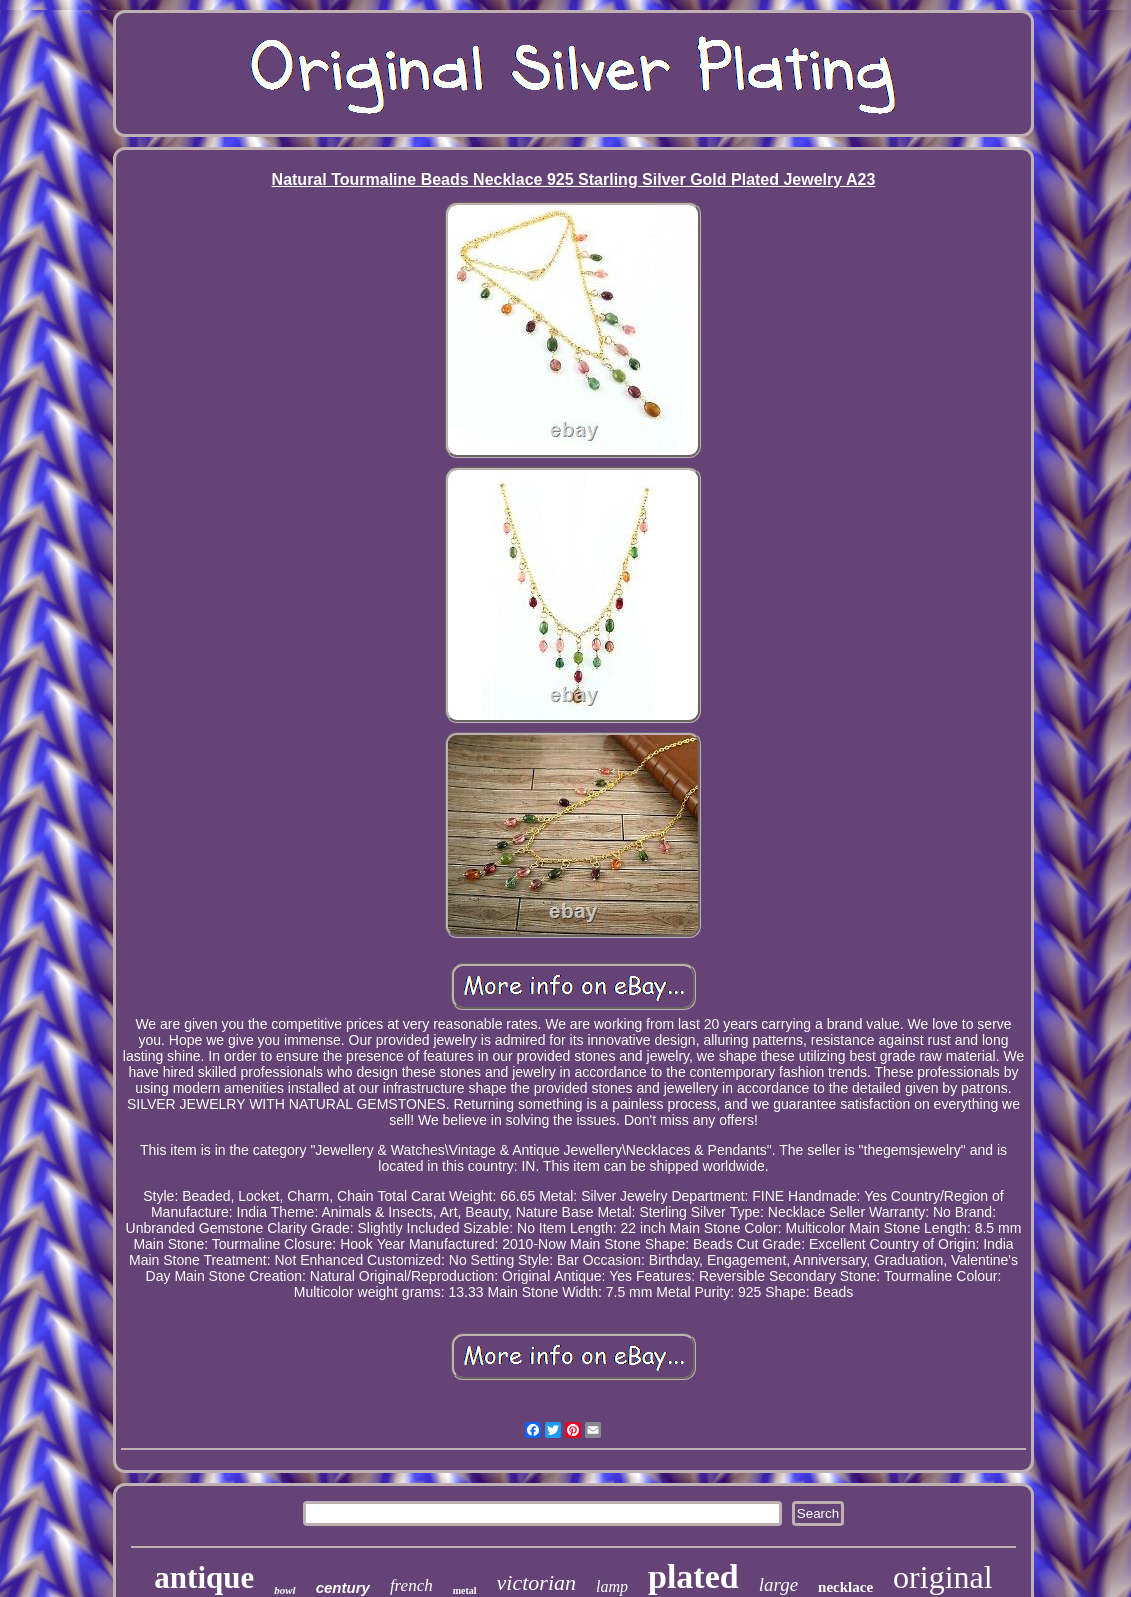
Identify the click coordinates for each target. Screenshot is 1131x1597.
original (943, 1577)
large (778, 1584)
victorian (536, 1582)
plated (693, 1576)
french (411, 1585)
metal (465, 1590)
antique (204, 1577)
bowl (284, 1590)
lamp (612, 1586)
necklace (845, 1587)
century (343, 1587)
